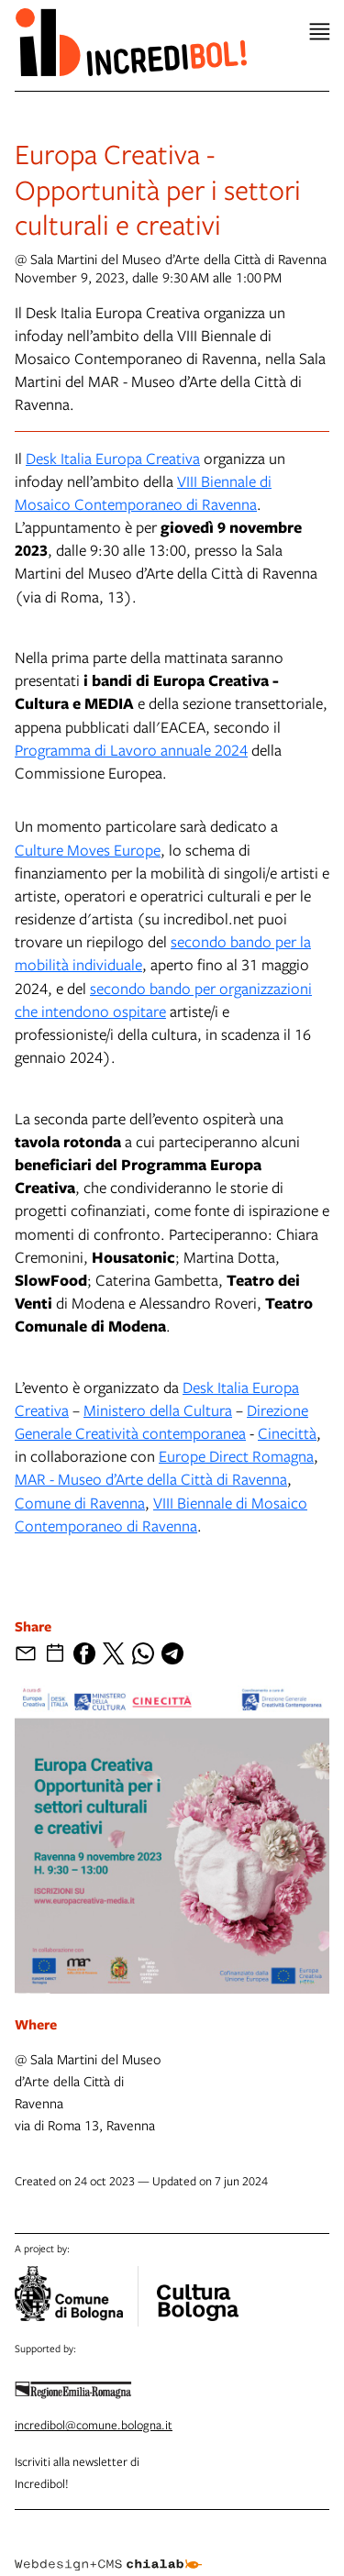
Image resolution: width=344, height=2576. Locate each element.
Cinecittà (287, 1432)
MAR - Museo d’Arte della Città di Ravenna (151, 1478)
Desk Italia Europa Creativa (113, 458)
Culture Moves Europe (88, 849)
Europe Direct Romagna (236, 1455)
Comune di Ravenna (80, 1502)
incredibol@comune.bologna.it (93, 2424)
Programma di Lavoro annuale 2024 (131, 749)
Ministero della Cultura (157, 1410)
